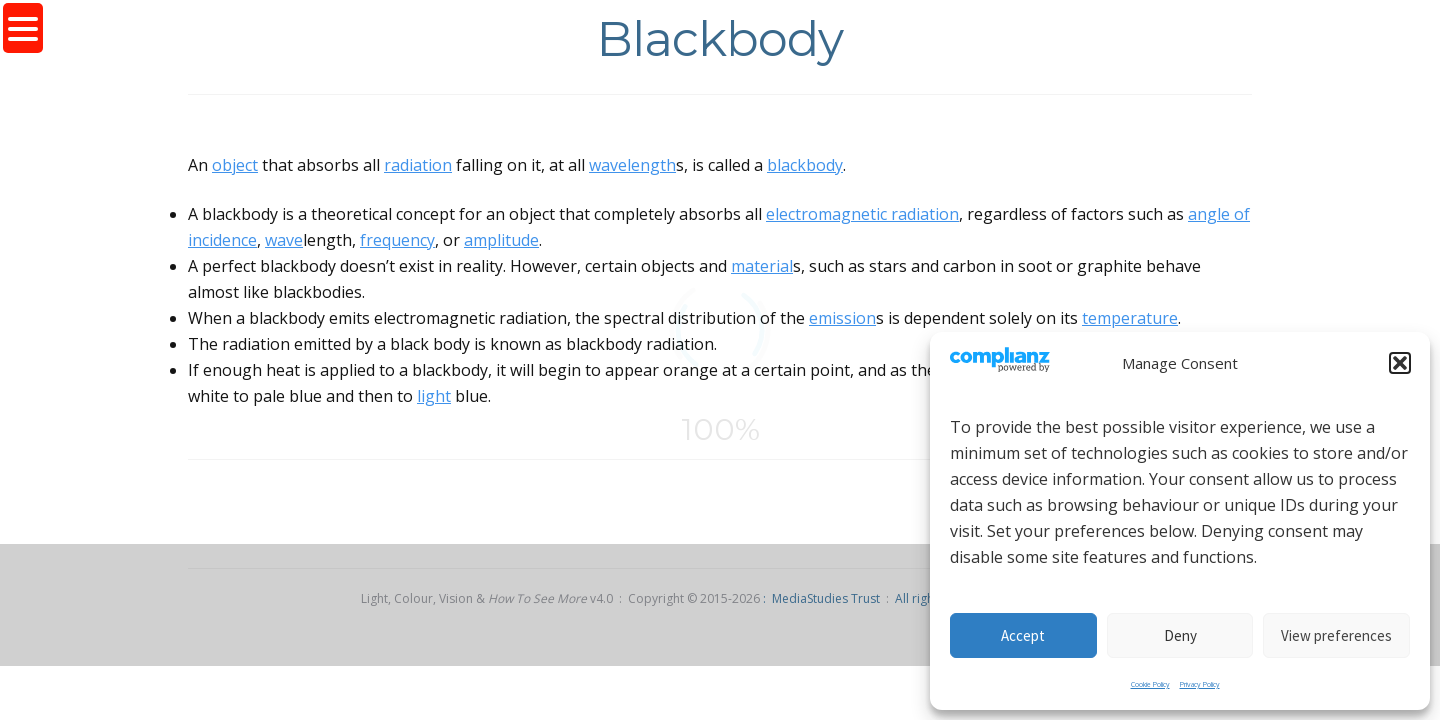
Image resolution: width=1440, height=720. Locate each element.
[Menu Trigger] (23, 28)
